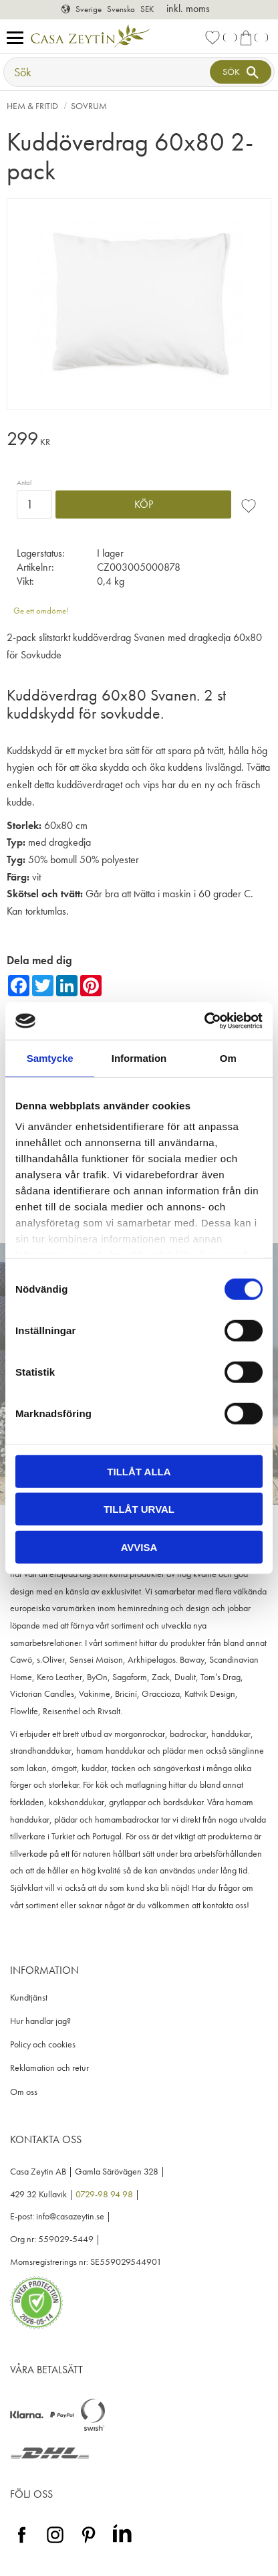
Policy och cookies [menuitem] (43, 2044)
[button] (18, 38)
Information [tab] (139, 1057)
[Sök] (240, 72)
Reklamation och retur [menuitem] (49, 2068)
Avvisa (139, 1546)
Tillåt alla (138, 1471)
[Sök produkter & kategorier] (108, 72)
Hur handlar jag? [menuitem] (40, 2021)
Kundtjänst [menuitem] (28, 1997)
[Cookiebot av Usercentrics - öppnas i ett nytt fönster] (204, 1021)
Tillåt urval (139, 1509)
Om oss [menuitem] (23, 2092)
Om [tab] (228, 1057)
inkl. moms (188, 8)
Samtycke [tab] (50, 1057)
